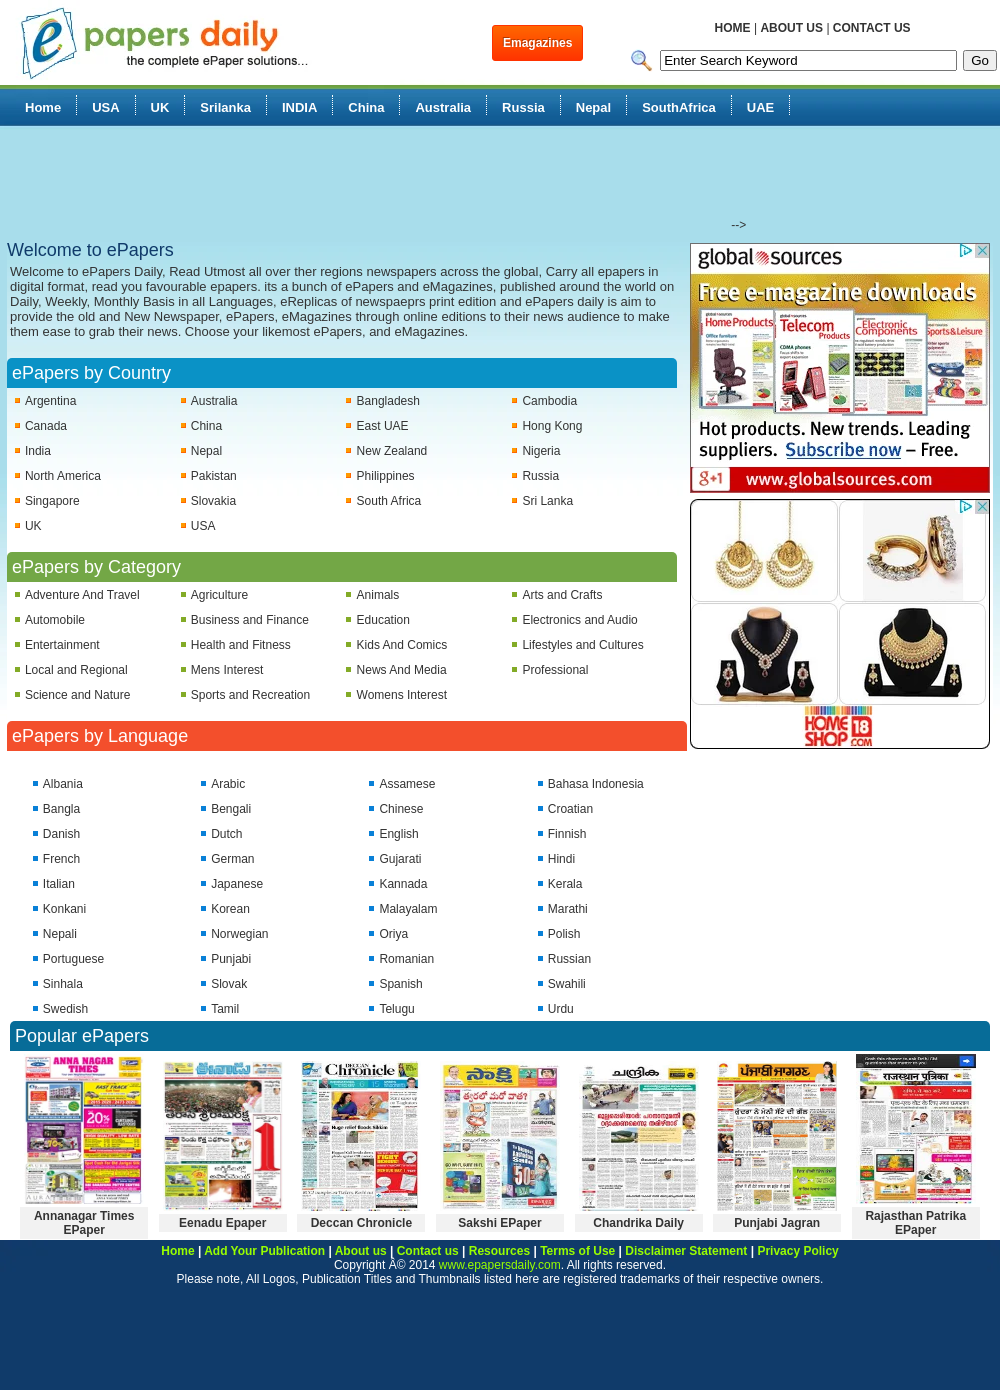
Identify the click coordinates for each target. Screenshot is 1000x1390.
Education (383, 620)
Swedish (65, 1009)
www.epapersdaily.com (500, 1265)
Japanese (237, 884)
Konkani (64, 909)
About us (361, 1251)
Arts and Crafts (562, 595)
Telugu (396, 1009)
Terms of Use (577, 1251)
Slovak (229, 984)
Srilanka (225, 107)
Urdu (561, 1009)
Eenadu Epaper (222, 1223)
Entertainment (62, 645)
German (232, 859)
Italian (59, 884)
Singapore (52, 501)
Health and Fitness (241, 645)
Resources (499, 1251)
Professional (555, 670)
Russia (523, 107)
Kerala (565, 884)
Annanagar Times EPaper (84, 1223)
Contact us (428, 1251)
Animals (378, 595)
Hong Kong (552, 426)
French (61, 859)
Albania (63, 784)
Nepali (60, 934)
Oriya (393, 934)
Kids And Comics (402, 645)
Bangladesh (388, 401)
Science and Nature (77, 695)
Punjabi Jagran (777, 1223)
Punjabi (231, 959)
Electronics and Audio (579, 620)
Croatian (570, 809)
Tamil (225, 1009)
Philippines (386, 476)
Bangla (61, 809)
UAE (760, 107)
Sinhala (63, 984)
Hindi (561, 859)
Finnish (567, 834)
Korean (230, 909)
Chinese (401, 809)
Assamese (407, 784)
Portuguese (73, 959)
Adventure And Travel (82, 595)
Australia (443, 107)
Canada (46, 426)
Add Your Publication (264, 1251)
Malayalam (408, 909)
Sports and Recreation (250, 695)
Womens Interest (402, 695)
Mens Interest (227, 670)
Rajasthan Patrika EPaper (915, 1223)
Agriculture (219, 595)
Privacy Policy (797, 1251)
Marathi (568, 909)
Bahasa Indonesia (596, 784)
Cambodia (549, 401)
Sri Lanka (547, 501)
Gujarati (400, 859)
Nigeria (541, 451)
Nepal (593, 107)
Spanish (400, 984)
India (38, 451)
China (366, 107)
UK (160, 107)
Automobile (55, 620)
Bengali (231, 809)
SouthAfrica (679, 107)
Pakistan (214, 476)
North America (63, 476)
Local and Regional (76, 670)
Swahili (567, 984)
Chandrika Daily (638, 1223)
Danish (61, 834)
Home (43, 107)
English (398, 834)
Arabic (228, 784)
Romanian (406, 959)
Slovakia (213, 501)
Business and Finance (250, 620)
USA (105, 107)
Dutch (226, 834)
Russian (569, 959)
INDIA (299, 107)
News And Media (402, 670)
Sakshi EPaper (499, 1223)
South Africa (389, 501)
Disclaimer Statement (686, 1251)
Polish (564, 934)
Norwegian (239, 934)
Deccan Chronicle (361, 1223)
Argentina (50, 401)
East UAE (383, 426)
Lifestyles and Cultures (582, 645)
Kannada (403, 884)
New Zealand (392, 451)
